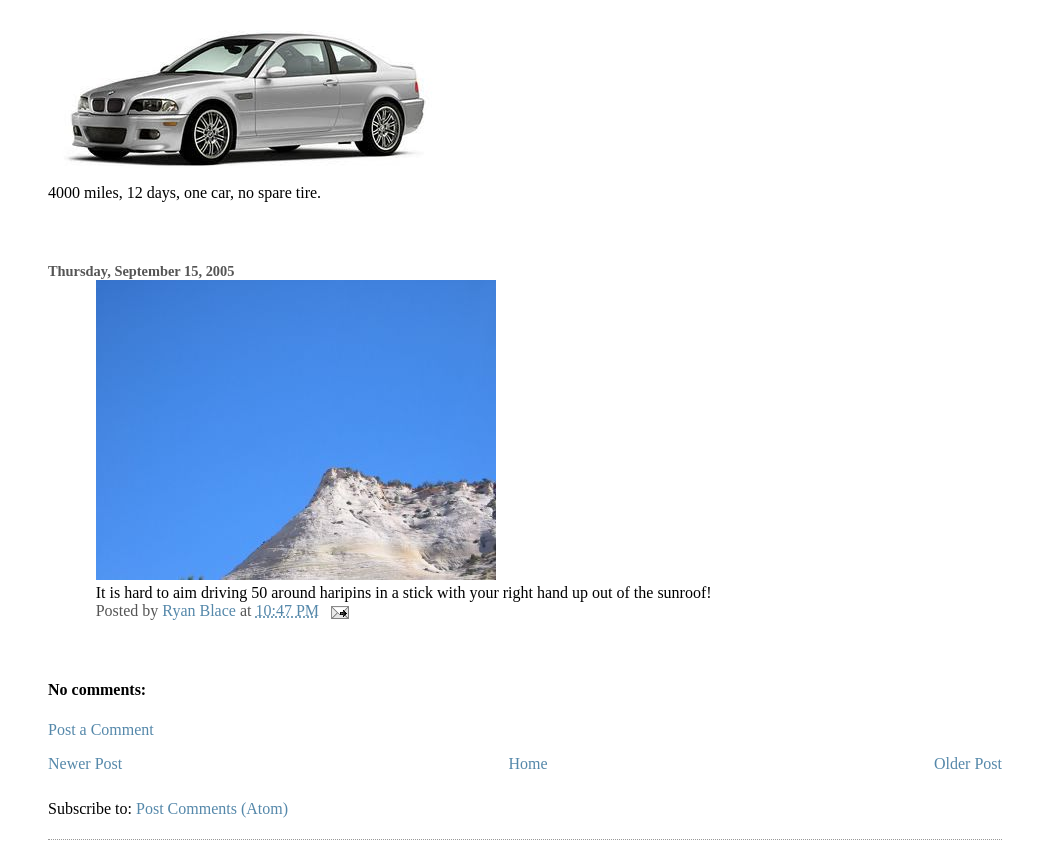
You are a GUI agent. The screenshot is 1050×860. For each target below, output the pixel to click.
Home (528, 763)
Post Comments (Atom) (212, 808)
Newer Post (85, 763)
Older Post (968, 763)
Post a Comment (101, 729)
